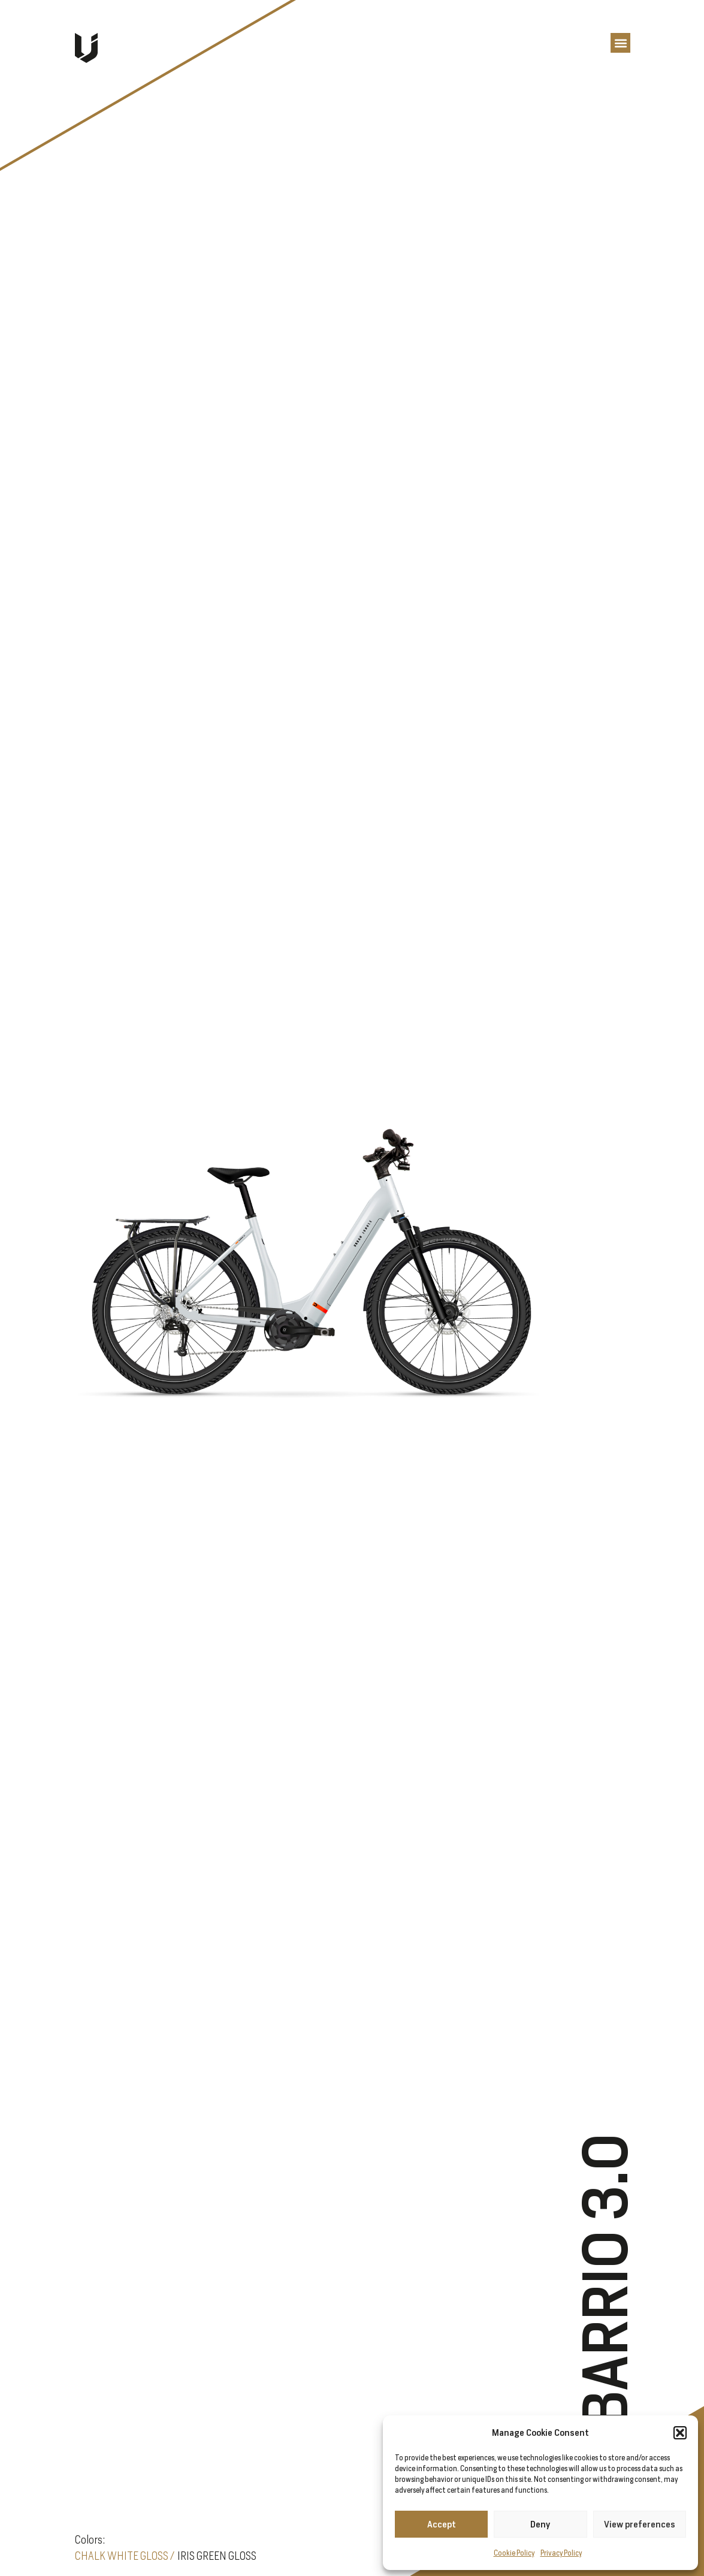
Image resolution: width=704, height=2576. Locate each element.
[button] (680, 2433)
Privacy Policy (561, 2552)
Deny (540, 2524)
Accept (441, 2524)
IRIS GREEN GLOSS (216, 2555)
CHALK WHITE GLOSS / (124, 2555)
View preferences (639, 2524)
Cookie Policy (514, 2552)
